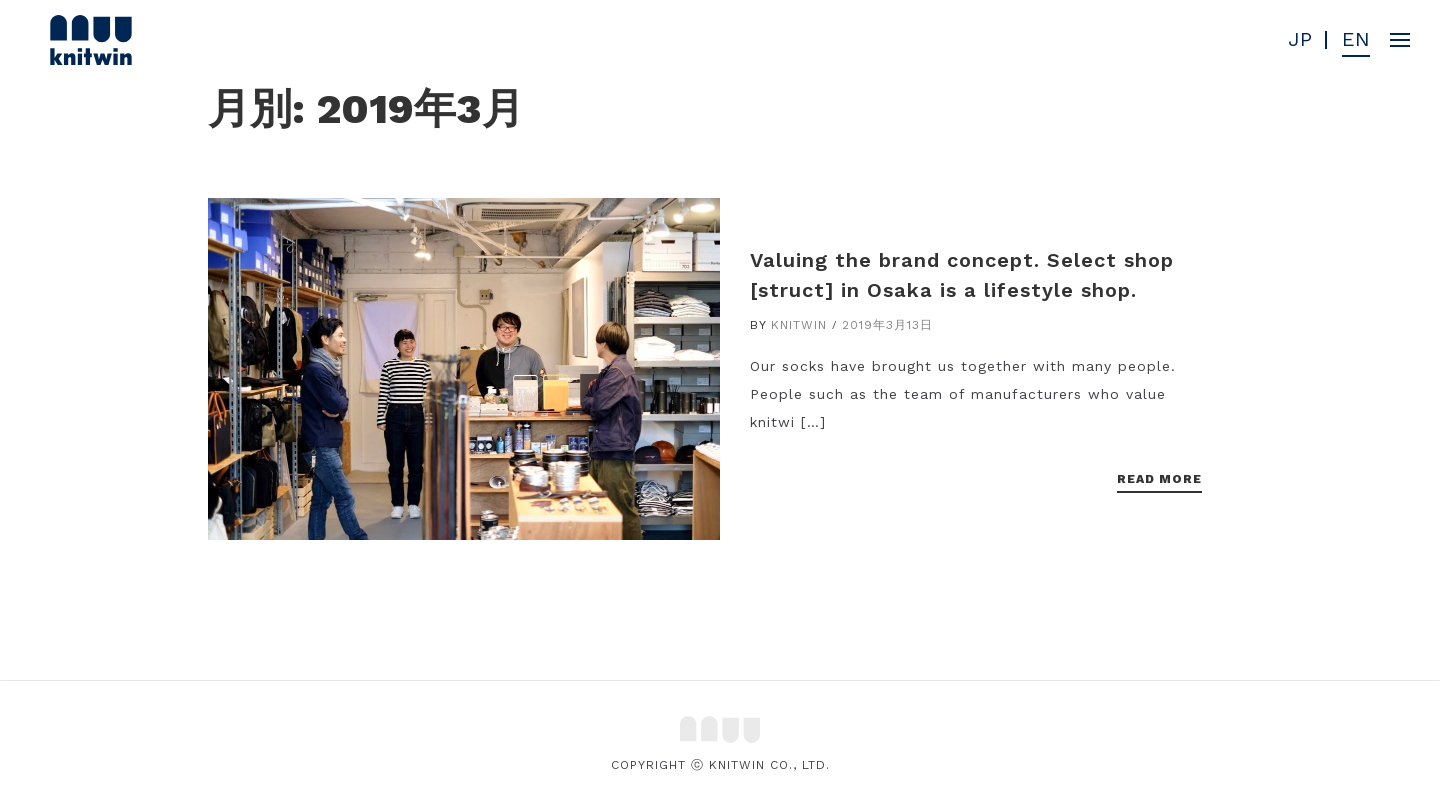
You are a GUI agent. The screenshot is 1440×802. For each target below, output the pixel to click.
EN (1356, 40)
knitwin (799, 325)
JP (1300, 40)
